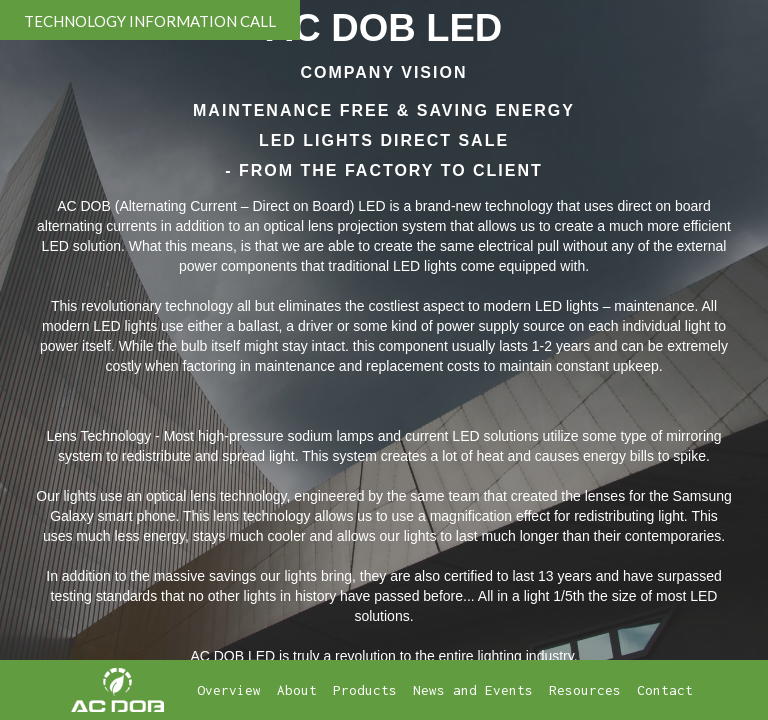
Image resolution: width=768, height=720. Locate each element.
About (297, 690)
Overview (229, 690)
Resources (585, 690)
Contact (665, 690)
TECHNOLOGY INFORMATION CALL (150, 21)
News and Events (473, 690)
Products (365, 690)
